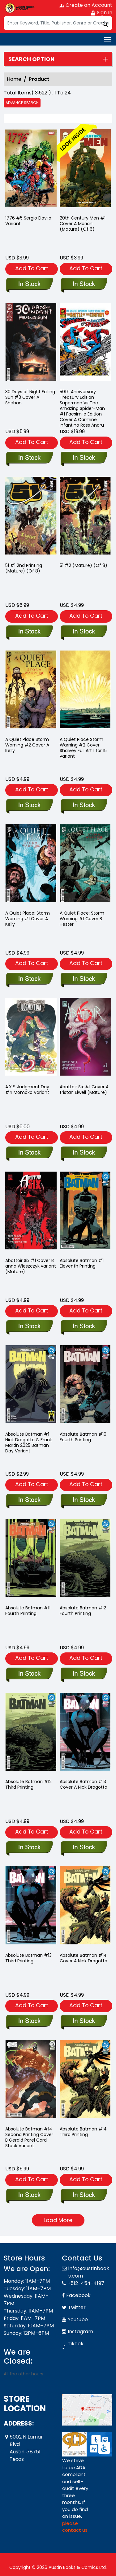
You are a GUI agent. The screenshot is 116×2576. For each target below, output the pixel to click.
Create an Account (85, 5)
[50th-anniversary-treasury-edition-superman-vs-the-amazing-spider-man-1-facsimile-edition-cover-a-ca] (84, 458)
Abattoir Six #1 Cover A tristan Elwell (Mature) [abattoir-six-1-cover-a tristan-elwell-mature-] (84, 1089)
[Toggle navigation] (107, 39)
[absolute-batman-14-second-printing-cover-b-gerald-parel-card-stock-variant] (29, 2195)
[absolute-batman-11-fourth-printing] (29, 1674)
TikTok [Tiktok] (76, 2343)
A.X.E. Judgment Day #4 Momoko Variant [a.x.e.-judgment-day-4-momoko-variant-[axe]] (27, 1089)
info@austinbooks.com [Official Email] (88, 2272)
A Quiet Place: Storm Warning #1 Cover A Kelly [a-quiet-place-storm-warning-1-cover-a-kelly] (27, 918)
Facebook (78, 2295)
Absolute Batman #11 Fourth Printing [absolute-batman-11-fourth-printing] (27, 1610)
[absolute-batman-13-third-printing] (29, 2021)
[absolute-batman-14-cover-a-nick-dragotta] (84, 2021)
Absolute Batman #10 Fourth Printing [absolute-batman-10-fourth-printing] (83, 1436)
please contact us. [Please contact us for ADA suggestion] (75, 2527)
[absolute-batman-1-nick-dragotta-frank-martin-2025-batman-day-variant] (29, 1500)
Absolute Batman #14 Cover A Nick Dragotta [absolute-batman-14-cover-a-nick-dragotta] (83, 1958)
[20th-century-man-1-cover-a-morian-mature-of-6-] (85, 169)
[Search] (58, 23)
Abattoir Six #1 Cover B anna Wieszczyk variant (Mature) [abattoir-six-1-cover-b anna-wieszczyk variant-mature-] (30, 1266)
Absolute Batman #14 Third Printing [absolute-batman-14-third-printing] (83, 2131)
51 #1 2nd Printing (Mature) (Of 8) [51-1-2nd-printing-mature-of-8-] (23, 568)
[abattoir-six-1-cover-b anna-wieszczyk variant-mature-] (29, 1326)
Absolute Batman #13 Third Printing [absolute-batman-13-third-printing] (28, 1958)
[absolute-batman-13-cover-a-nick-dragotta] (84, 1847)
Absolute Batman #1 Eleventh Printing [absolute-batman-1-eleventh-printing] (82, 1263)
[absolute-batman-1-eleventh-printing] (84, 1326)
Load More (58, 2220)
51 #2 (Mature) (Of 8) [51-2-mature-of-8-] (83, 565)
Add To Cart (31, 268)
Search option (31, 59)
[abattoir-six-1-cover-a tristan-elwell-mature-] (84, 1153)
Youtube (78, 2319)
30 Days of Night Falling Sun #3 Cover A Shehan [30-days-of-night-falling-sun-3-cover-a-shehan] (30, 397)
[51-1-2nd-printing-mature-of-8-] (29, 632)
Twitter (77, 2307)
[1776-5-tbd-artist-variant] (31, 169)
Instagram (80, 2331)
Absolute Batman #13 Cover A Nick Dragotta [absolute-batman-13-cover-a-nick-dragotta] (83, 1784)
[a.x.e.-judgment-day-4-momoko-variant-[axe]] (29, 1153)
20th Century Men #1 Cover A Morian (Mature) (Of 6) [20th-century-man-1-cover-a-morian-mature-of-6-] (82, 223)
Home (14, 79)
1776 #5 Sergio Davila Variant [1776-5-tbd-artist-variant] (28, 220)
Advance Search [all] (22, 102)
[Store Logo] (19, 8)
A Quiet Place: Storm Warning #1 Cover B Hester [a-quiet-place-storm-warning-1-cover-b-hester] (82, 918)
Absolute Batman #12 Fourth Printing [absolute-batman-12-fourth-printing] (83, 1610)
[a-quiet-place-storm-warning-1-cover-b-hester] (84, 979)
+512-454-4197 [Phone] (85, 2283)
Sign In (101, 12)
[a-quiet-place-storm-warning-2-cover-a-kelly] (29, 805)
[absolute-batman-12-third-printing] (29, 1847)
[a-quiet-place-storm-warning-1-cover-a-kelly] (29, 979)
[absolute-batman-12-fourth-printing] (84, 1674)
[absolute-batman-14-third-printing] (84, 2195)
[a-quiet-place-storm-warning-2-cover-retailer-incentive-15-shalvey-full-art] (84, 805)
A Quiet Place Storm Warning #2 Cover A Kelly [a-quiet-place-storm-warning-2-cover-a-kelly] (27, 745)
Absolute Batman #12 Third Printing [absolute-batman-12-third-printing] (28, 1784)
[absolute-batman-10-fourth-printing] (84, 1500)
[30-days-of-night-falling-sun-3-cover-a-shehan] (29, 458)
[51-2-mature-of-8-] (84, 632)
